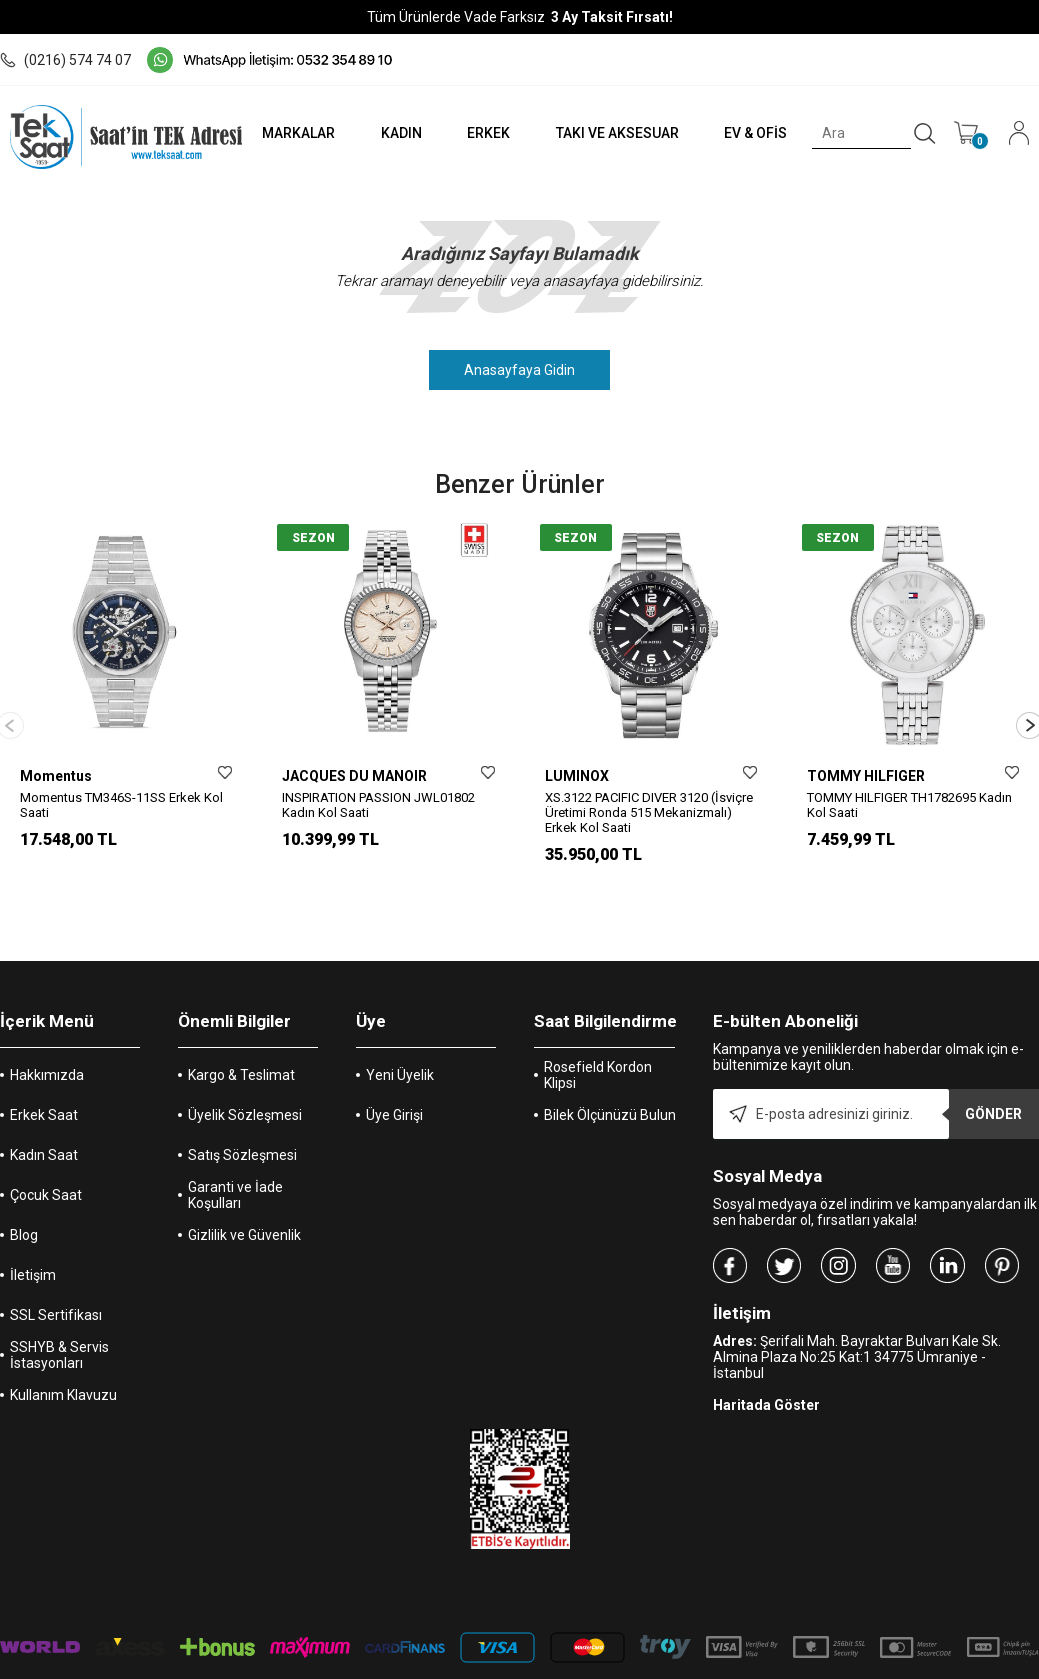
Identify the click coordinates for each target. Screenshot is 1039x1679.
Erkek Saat (44, 1068)
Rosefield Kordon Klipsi (598, 1028)
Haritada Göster (766, 1358)
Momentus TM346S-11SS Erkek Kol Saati (121, 805)
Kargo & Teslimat (241, 1028)
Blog (24, 1188)
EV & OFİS (752, 133)
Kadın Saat (44, 1108)
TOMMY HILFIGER (866, 776)
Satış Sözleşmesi (242, 1108)
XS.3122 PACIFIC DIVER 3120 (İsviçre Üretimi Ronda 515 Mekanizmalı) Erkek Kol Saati (649, 812)
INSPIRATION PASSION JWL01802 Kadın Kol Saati (378, 805)
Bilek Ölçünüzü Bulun (610, 1068)
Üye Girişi (394, 1068)
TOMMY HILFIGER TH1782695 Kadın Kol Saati (909, 805)
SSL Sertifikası (56, 1268)
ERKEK (480, 133)
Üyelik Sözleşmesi (245, 1068)
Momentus (56, 776)
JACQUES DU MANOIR (354, 776)
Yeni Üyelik (400, 1028)
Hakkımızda (47, 1028)
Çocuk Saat (46, 1148)
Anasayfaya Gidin (519, 370)
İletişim (33, 1228)
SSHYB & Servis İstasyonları (59, 1308)
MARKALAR (286, 133)
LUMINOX (577, 776)
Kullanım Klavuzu (63, 1348)
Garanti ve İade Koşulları (235, 1148)
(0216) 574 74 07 (65, 60)
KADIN (391, 133)
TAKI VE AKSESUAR (611, 133)
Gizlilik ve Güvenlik (244, 1188)
